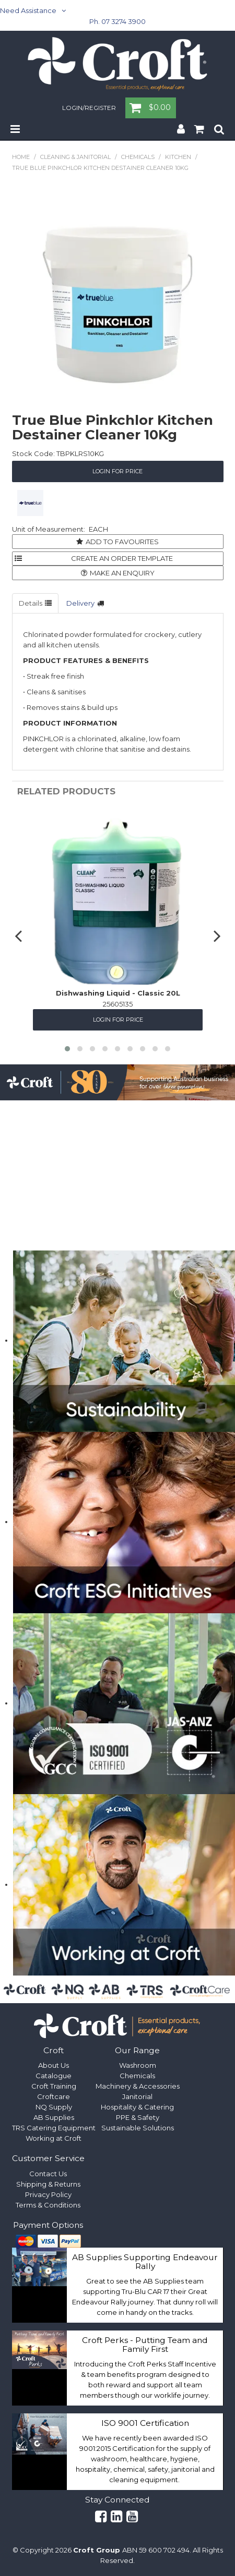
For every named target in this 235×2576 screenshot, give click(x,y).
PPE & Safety (137, 2117)
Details (30, 603)
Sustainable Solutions (137, 2128)
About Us (53, 2065)
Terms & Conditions (48, 2205)
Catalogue (54, 2075)
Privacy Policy (48, 2194)
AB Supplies (53, 2117)
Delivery (80, 603)
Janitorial (137, 2096)
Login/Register (89, 108)
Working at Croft (53, 2138)
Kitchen (178, 157)
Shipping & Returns (48, 2184)
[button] (67, 1049)
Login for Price (117, 471)
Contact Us (48, 2173)
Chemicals (138, 157)
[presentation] (20, 935)
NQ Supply (54, 2107)
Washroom (137, 2065)
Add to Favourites (122, 541)
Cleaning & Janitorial (75, 157)
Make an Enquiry (122, 573)
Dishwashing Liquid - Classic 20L (117, 992)
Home (21, 157)
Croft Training (53, 2086)
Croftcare (53, 2096)
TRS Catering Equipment (54, 2128)
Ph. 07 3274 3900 (117, 21)
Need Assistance (28, 10)
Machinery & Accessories (138, 2086)
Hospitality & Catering (137, 2107)
